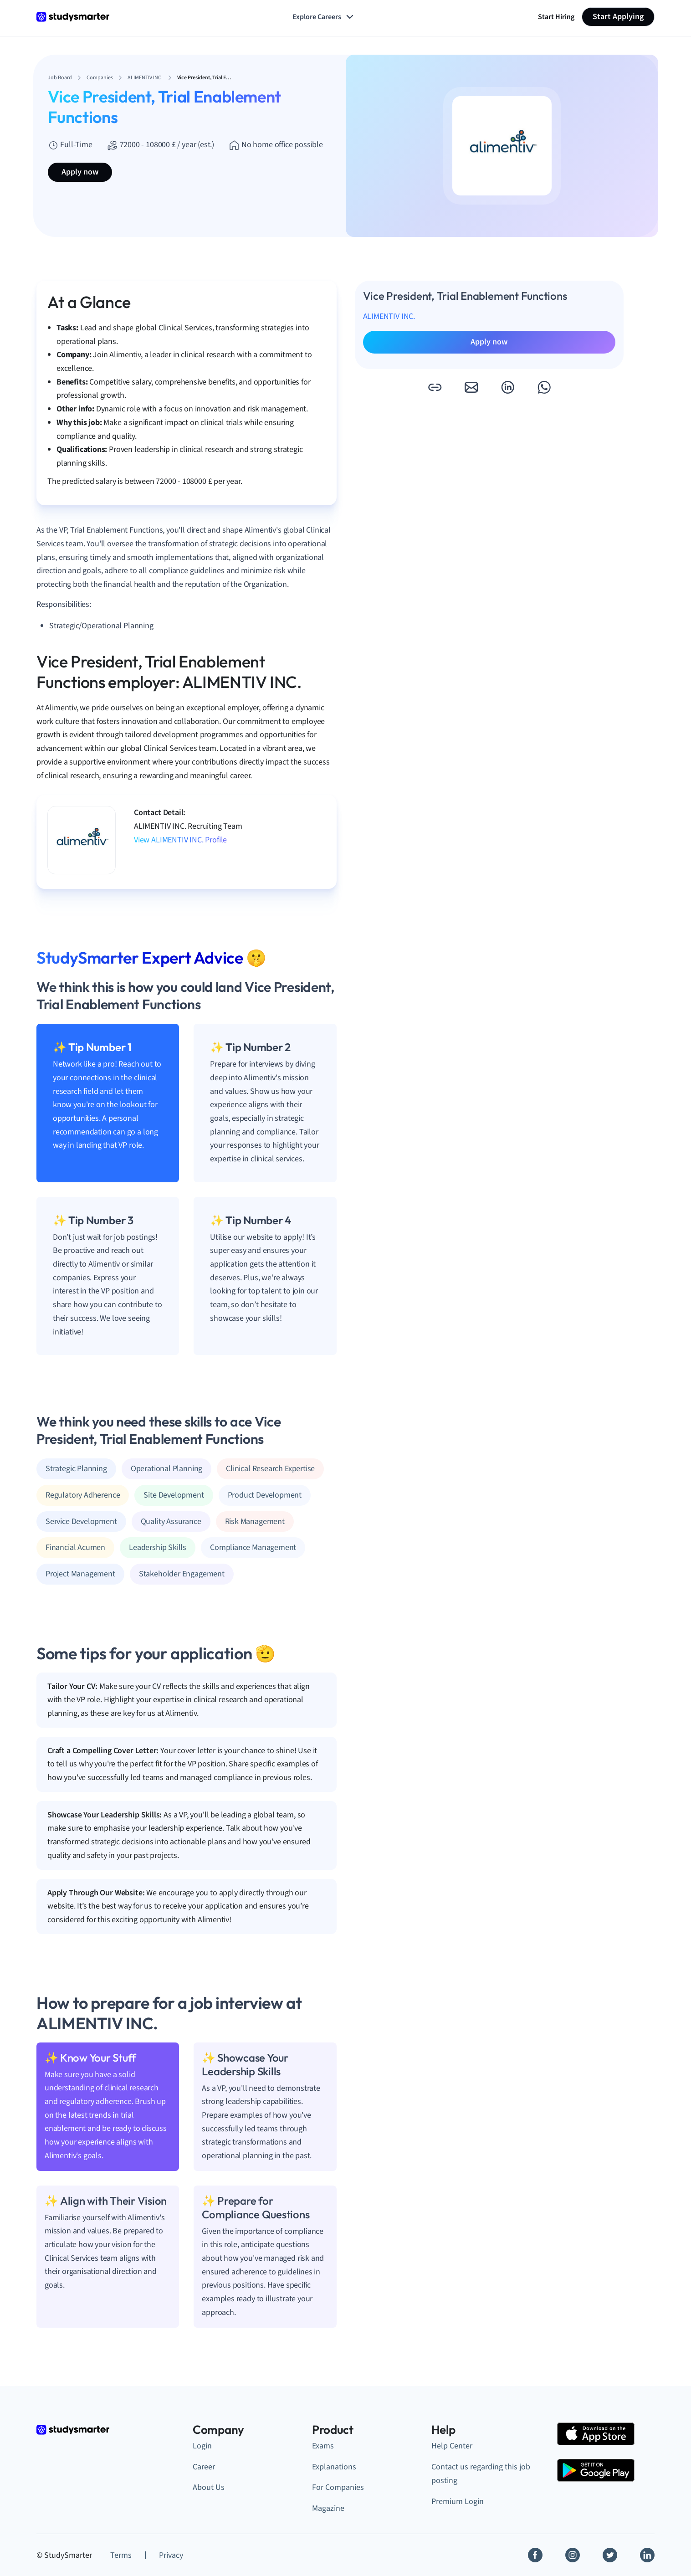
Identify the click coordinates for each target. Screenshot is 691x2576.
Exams (323, 2446)
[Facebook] (535, 2555)
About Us (209, 2487)
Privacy (171, 2555)
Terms (121, 2555)
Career (204, 2467)
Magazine (328, 2508)
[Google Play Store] (596, 2470)
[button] (434, 387)
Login (202, 2446)
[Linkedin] (647, 2555)
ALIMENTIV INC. (389, 316)
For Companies (338, 2487)
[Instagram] (572, 2555)
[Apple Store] (596, 2433)
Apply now (79, 172)
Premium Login (457, 2501)
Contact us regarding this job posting (480, 2474)
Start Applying (618, 16)
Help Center (451, 2446)
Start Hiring (556, 17)
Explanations (334, 2467)
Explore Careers (323, 16)
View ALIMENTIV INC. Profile (180, 840)
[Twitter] (610, 2555)
